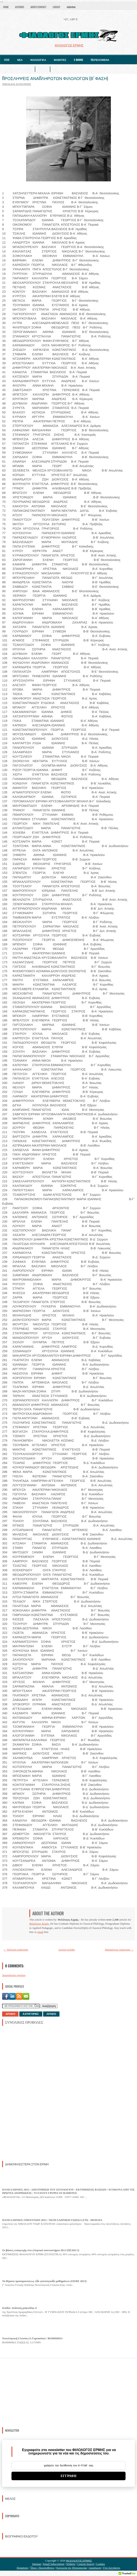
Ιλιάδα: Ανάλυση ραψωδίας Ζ (19, 2307)
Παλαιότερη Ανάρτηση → (119, 1949)
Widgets (70, 2564)
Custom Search (85, 2564)
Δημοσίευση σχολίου (13, 1975)
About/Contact (38, 7)
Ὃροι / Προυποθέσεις (42, 2567)
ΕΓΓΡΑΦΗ (68, 2476)
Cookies (100, 2564)
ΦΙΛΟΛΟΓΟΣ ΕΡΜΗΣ (79, 2560)
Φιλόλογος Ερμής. (39, 1923)
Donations (22, 2567)
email (40, 1932)
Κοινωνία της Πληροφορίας (71, 2567)
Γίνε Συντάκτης (111, 2567)
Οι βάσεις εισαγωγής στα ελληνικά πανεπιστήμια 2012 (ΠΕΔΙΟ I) (40, 2250)
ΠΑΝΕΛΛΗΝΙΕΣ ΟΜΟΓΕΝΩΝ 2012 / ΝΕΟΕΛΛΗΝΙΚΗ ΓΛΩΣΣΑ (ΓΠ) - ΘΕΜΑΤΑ (52, 2220)
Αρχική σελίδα (66, 1949)
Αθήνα (71, 7)
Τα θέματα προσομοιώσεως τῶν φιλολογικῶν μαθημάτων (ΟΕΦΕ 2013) (44, 2281)
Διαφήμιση (95, 2567)
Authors (19, 7)
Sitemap (36, 2564)
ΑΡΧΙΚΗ (10, 2014)
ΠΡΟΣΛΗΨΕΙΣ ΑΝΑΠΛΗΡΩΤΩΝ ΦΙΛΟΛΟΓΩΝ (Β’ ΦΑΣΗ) (55, 78)
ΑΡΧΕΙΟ (51, 2014)
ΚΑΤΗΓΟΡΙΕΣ (31, 2014)
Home (6, 7)
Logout (56, 7)
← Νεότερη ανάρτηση (15, 1949)
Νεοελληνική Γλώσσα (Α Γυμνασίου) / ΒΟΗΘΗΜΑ (32, 2338)
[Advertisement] (34, 2093)
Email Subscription (53, 2564)
